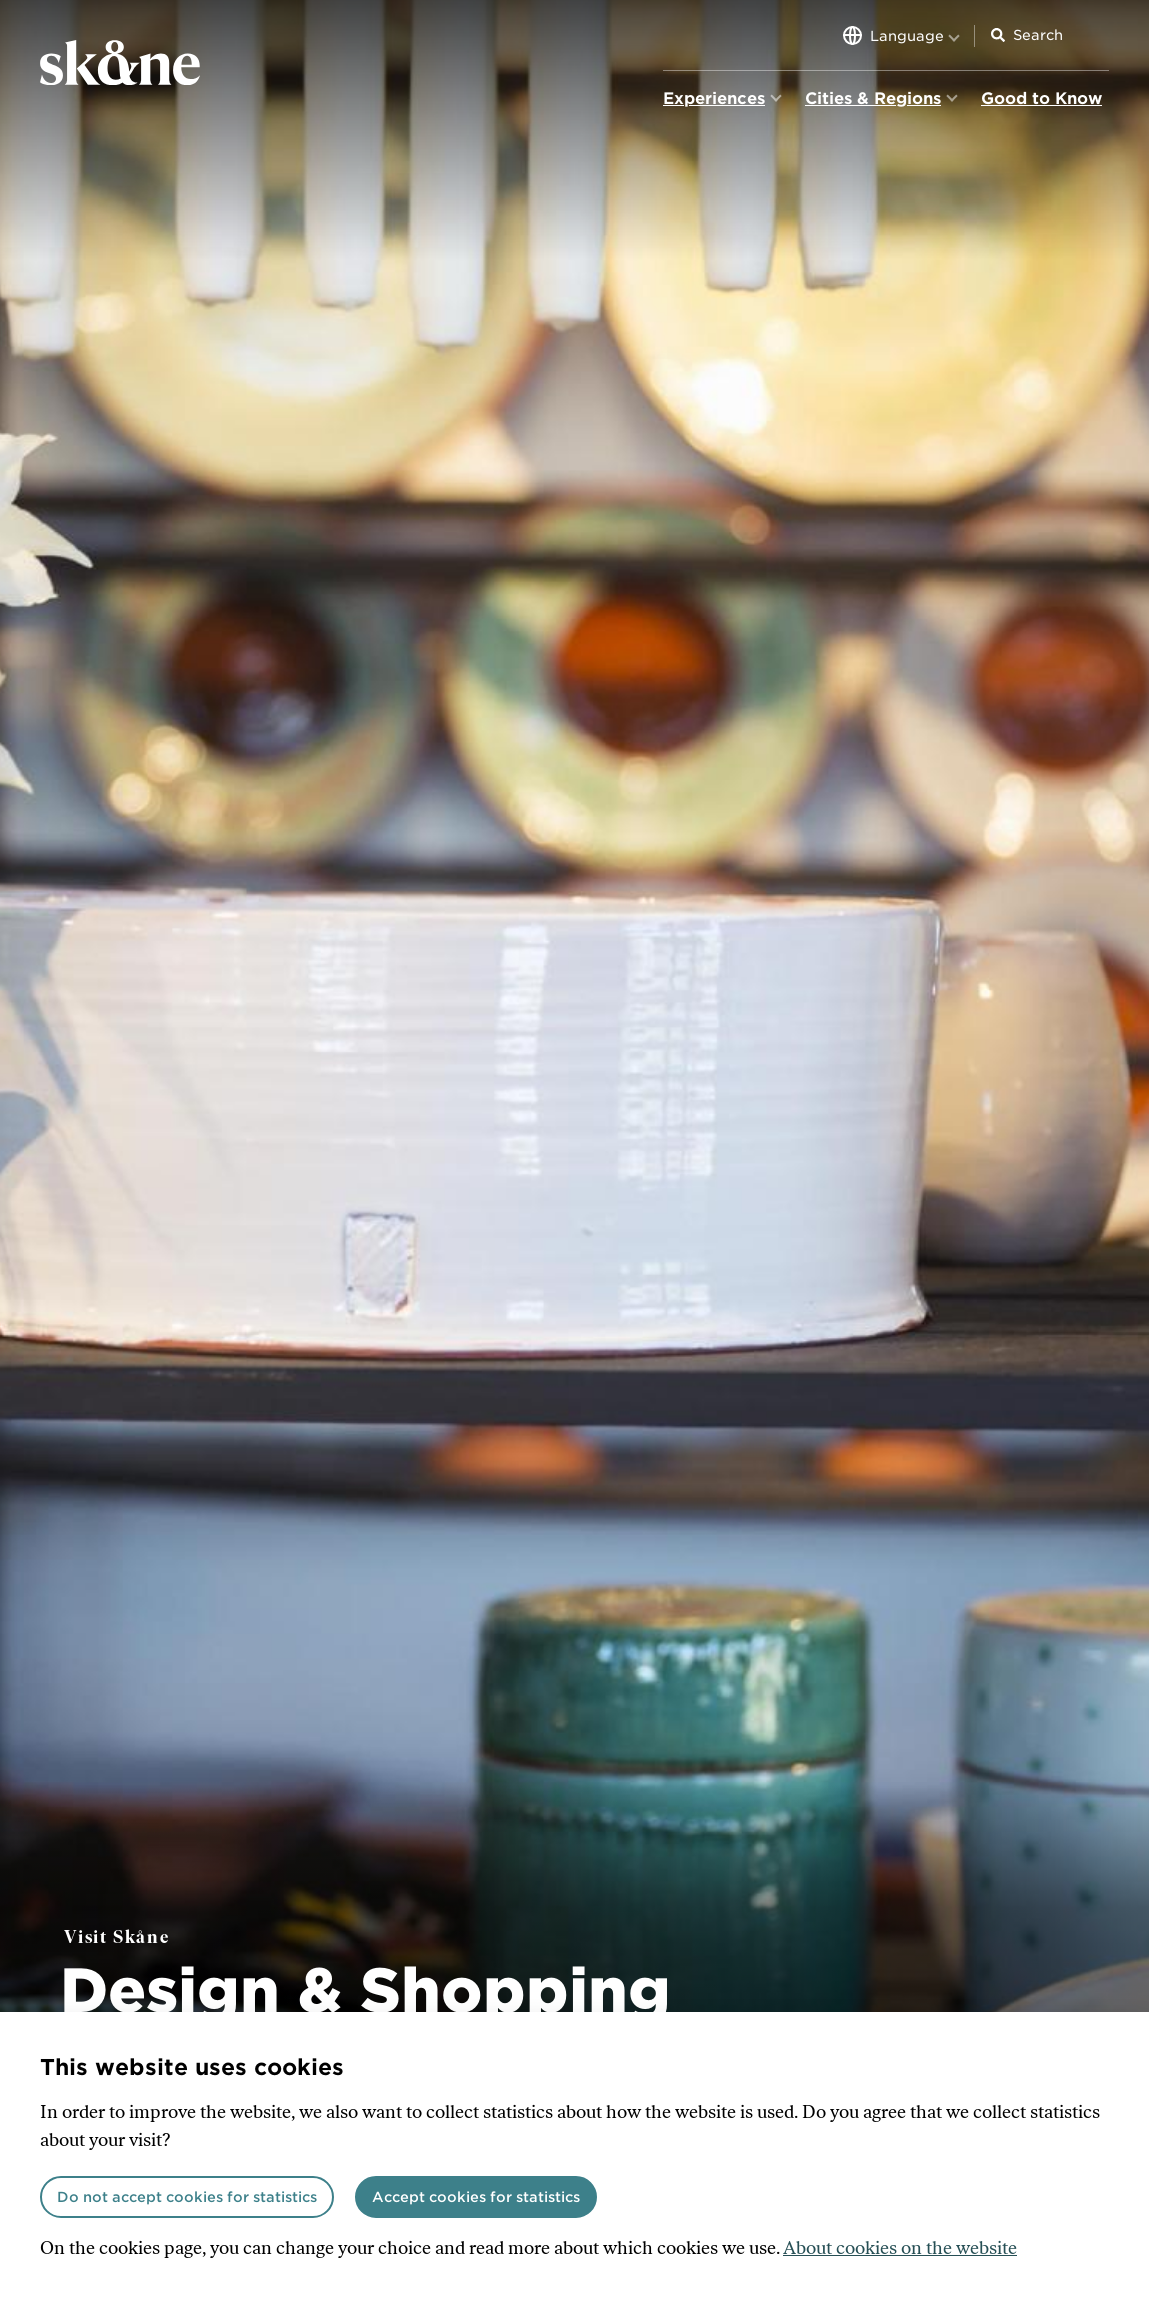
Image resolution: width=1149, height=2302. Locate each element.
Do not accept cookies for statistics (187, 2197)
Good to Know (1041, 98)
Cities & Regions (873, 98)
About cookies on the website (900, 2248)
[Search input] (1061, 35)
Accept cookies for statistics (476, 2197)
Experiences (714, 98)
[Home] (120, 64)
